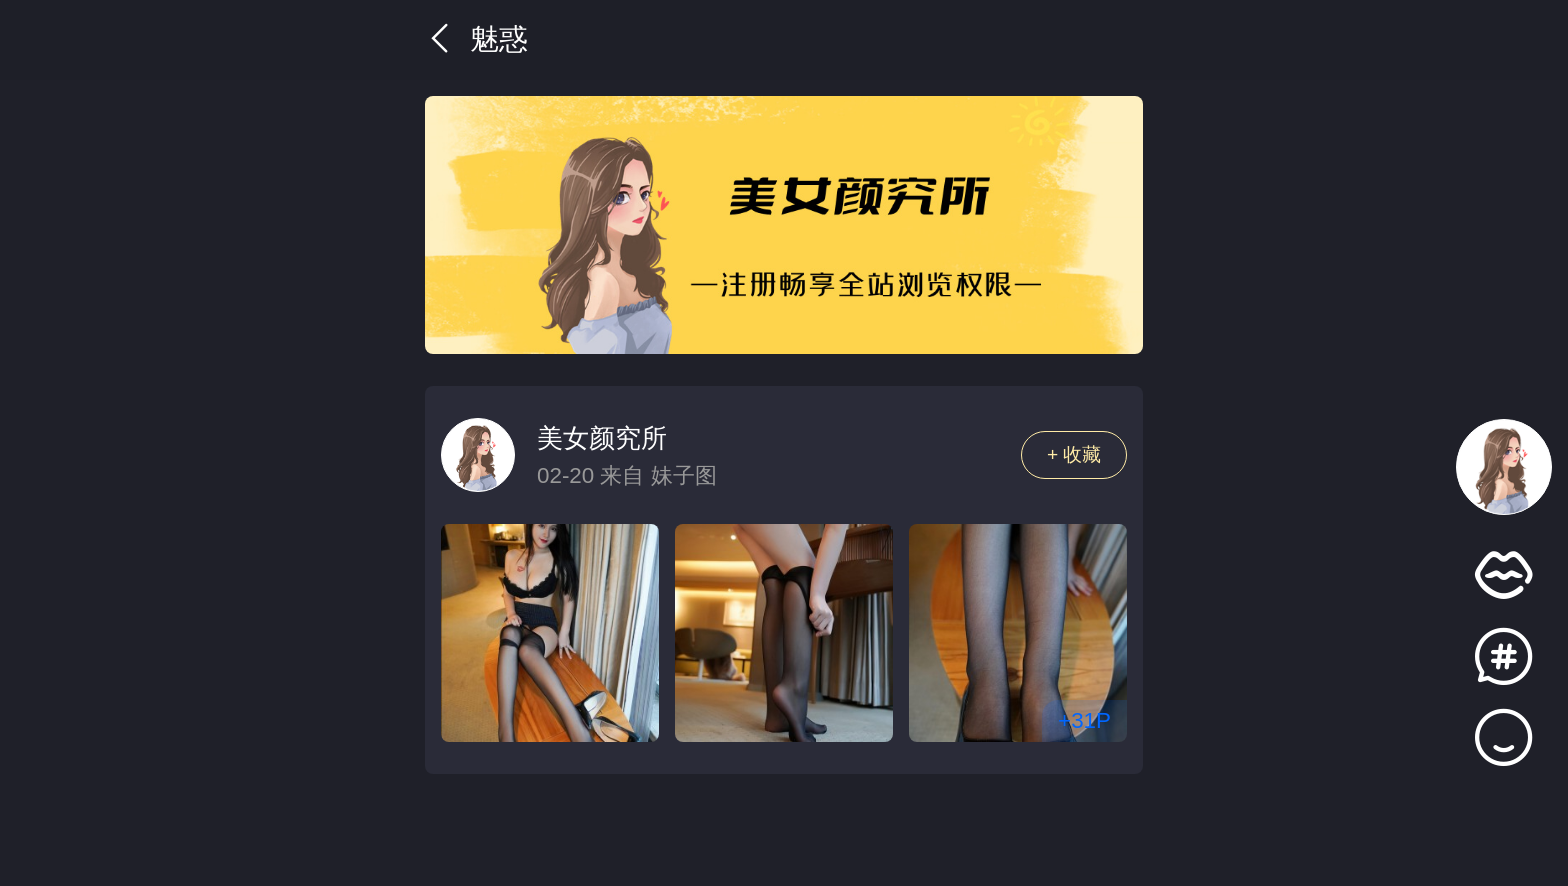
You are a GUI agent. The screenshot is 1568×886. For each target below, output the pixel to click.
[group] (784, 225)
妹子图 (684, 475)
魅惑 (476, 39)
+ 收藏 (1074, 454)
